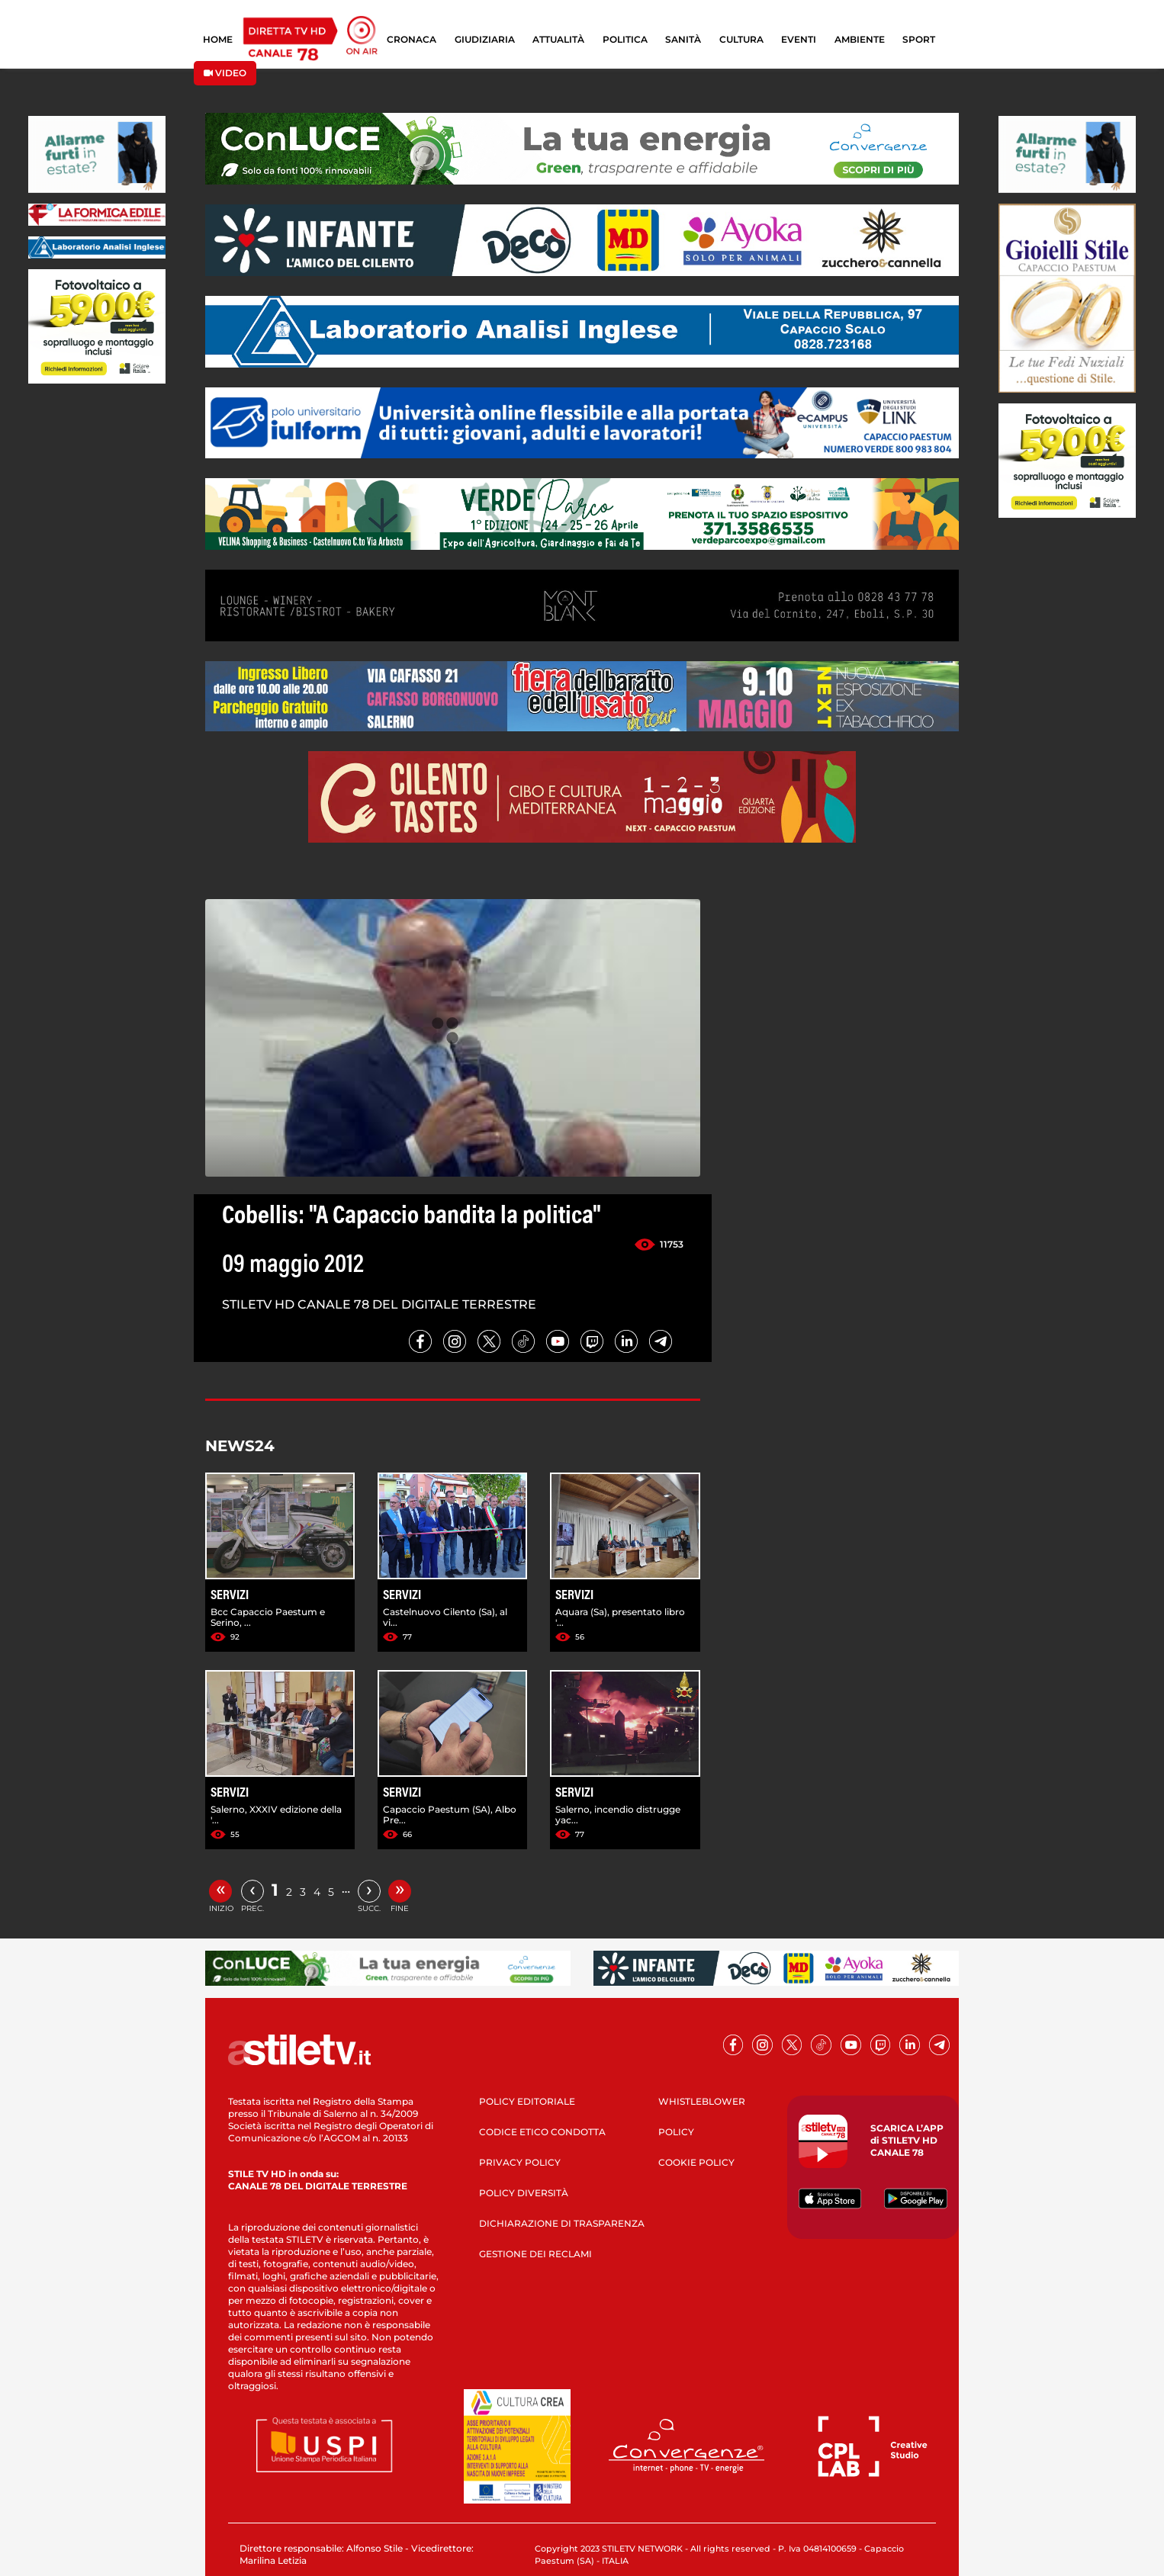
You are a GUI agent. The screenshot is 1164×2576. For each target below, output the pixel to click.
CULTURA (741, 39)
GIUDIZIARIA (485, 39)
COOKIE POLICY (696, 2162)
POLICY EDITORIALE (527, 2101)
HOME (218, 39)
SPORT (918, 39)
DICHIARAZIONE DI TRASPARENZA (562, 2223)
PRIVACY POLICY (520, 2162)
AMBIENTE (859, 39)
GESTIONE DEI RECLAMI (535, 2254)
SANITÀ (683, 39)
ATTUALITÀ (558, 39)
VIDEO (225, 73)
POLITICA (625, 39)
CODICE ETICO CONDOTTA (542, 2132)
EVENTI (798, 39)
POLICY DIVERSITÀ (523, 2193)
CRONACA (411, 39)
